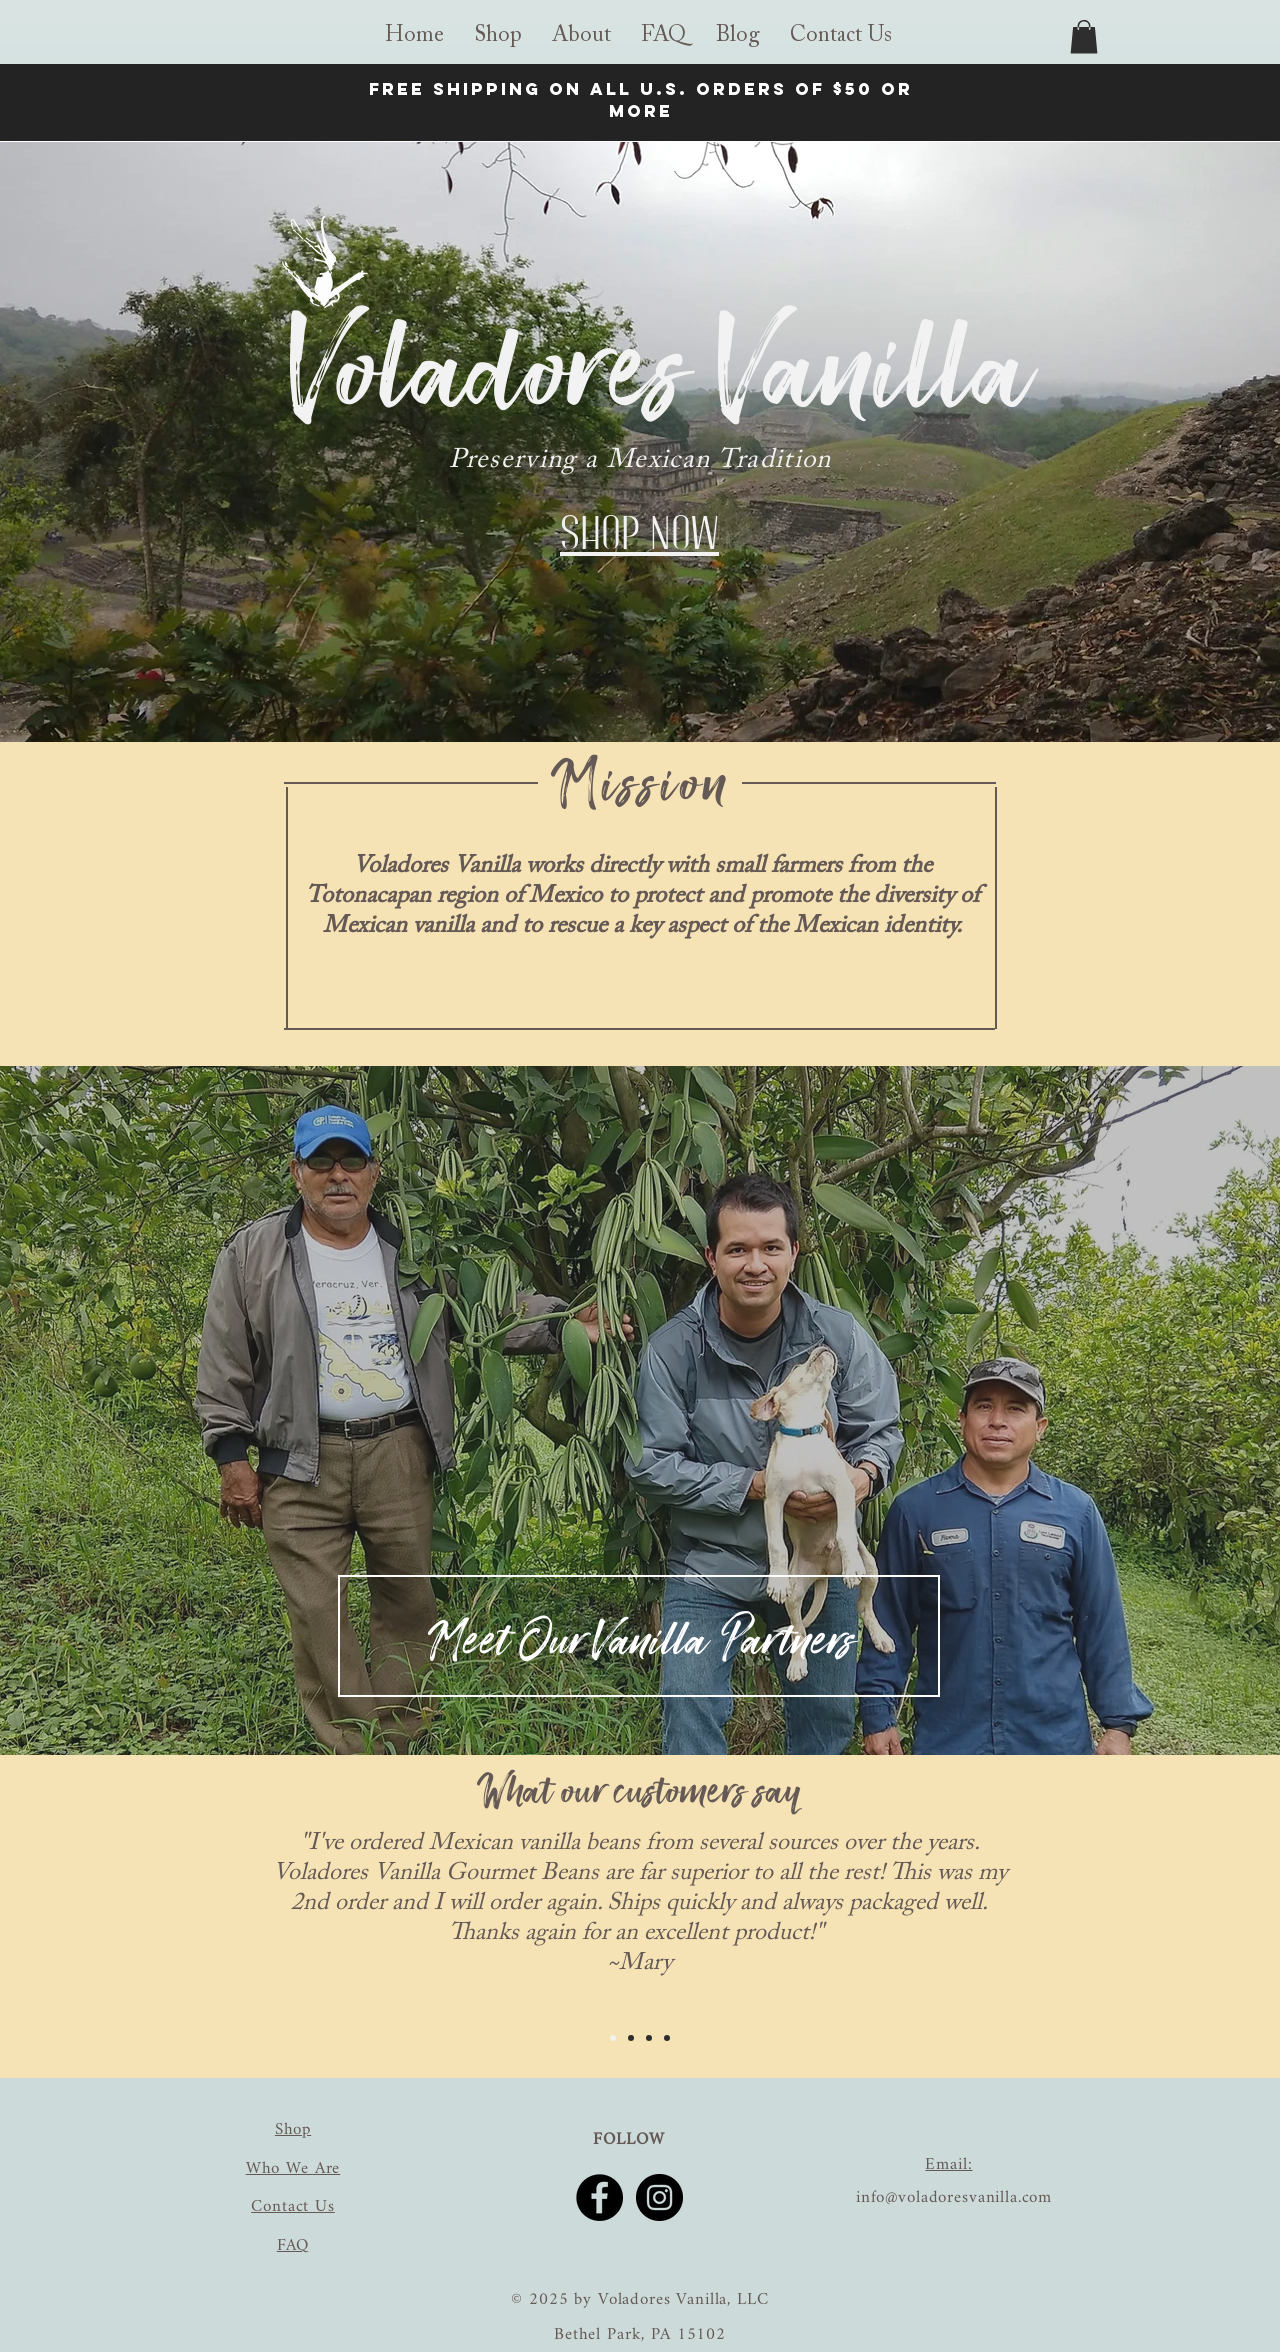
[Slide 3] (649, 2038)
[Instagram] (659, 2197)
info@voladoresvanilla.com (954, 2197)
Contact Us (293, 2206)
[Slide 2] (640, 1715)
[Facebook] (599, 2197)
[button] (581, 36)
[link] (1084, 36)
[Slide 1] (613, 2038)
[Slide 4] (667, 2038)
